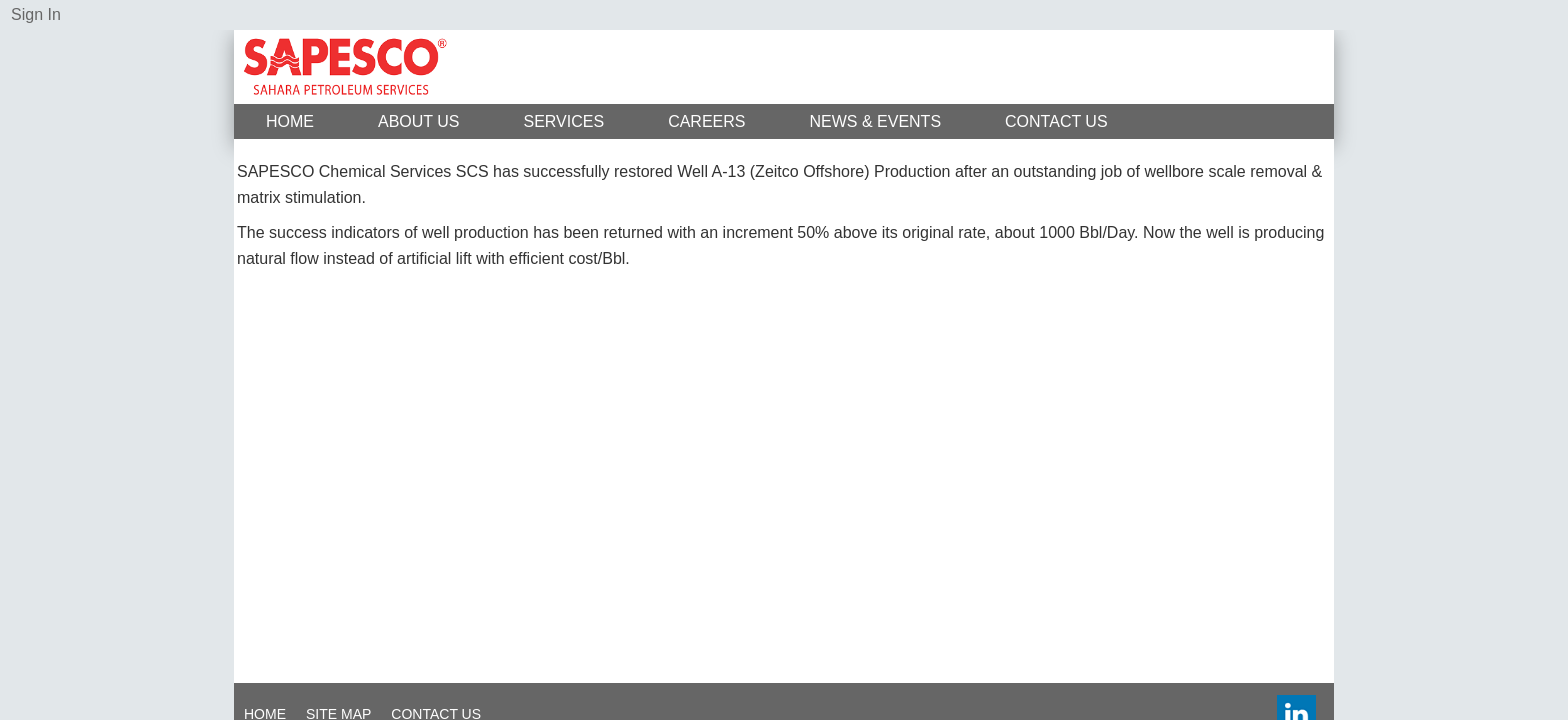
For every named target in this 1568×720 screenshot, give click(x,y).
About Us (419, 121)
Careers (706, 121)
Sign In (36, 14)
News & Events (875, 121)
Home (290, 121)
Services (564, 121)
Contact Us (1056, 121)
